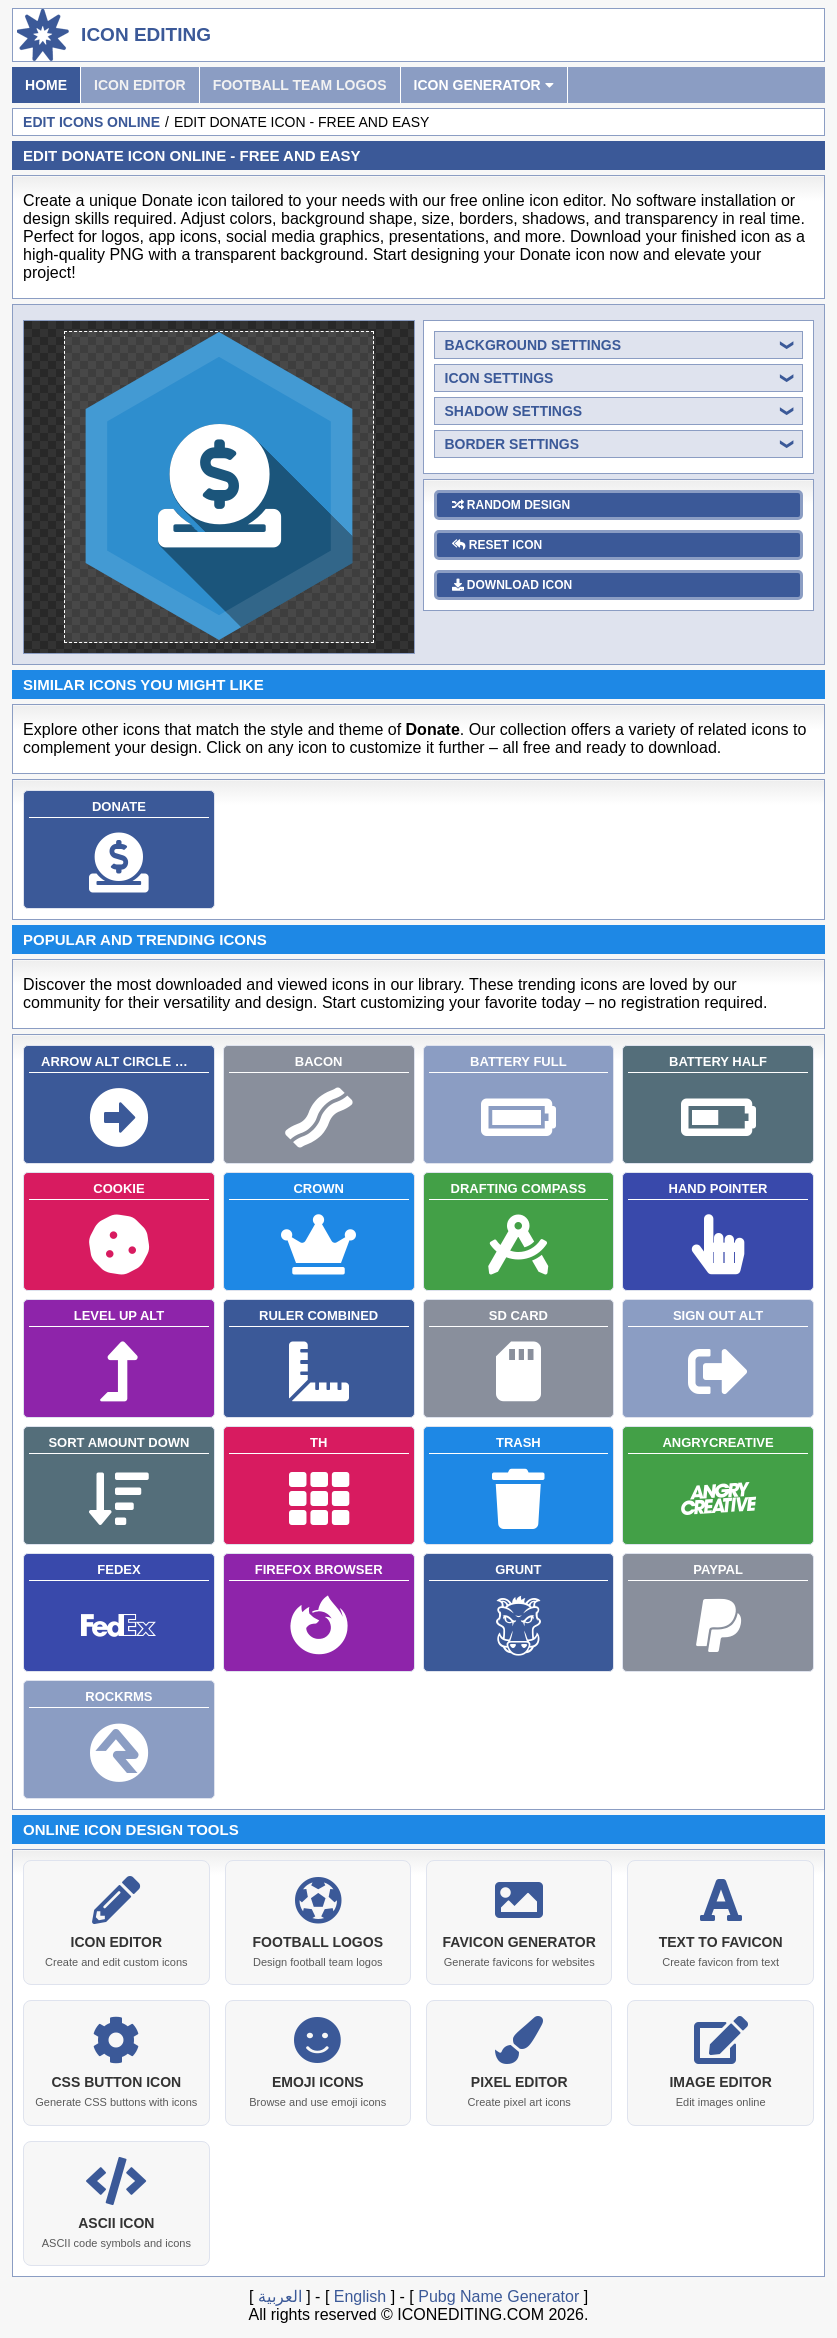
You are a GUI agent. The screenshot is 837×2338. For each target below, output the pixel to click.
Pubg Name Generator (498, 2292)
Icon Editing (146, 34)
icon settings (499, 378)
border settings (512, 444)
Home (46, 85)
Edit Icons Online (91, 122)
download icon (512, 585)
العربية (280, 2292)
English (360, 2292)
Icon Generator (484, 85)
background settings (533, 345)
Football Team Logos (300, 85)
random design (511, 505)
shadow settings (514, 411)
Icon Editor (140, 85)
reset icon (497, 545)
